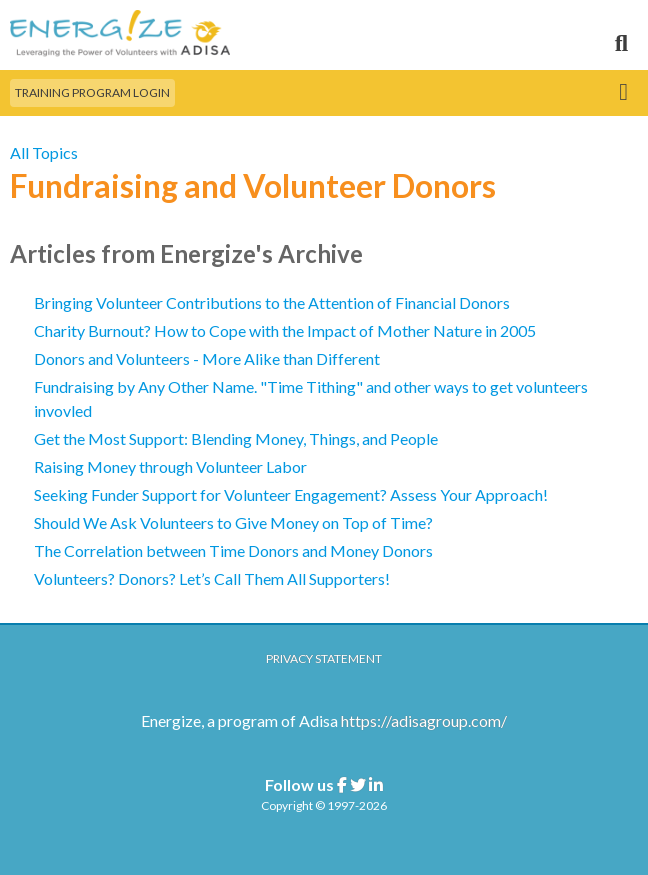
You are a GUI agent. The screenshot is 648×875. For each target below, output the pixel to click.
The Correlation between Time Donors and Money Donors (233, 550)
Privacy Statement (324, 658)
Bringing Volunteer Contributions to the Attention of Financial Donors (272, 302)
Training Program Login (92, 92)
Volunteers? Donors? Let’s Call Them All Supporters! (212, 578)
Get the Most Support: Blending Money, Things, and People (236, 438)
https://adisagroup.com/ (424, 720)
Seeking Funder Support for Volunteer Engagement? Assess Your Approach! (291, 494)
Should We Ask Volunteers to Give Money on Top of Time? (233, 522)
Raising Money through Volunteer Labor (170, 466)
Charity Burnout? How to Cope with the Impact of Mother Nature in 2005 (285, 330)
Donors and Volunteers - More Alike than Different (207, 358)
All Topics (44, 152)
